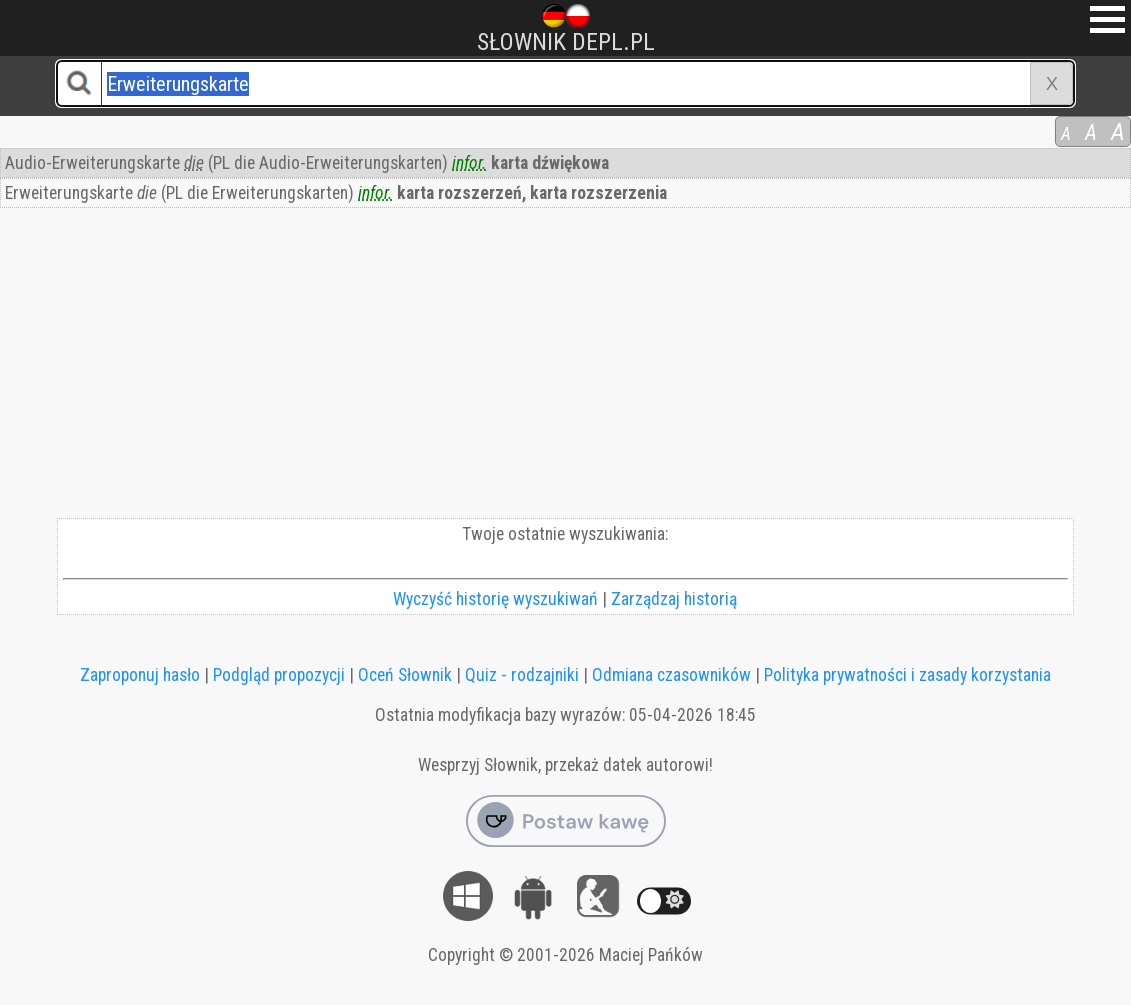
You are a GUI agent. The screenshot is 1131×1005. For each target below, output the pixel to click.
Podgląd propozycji (279, 675)
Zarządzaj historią (674, 599)
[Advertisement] (565, 368)
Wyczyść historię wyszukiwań (495, 599)
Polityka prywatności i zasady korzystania (907, 675)
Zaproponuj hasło (140, 675)
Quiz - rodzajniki (522, 675)
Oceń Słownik (405, 675)
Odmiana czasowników (671, 675)
